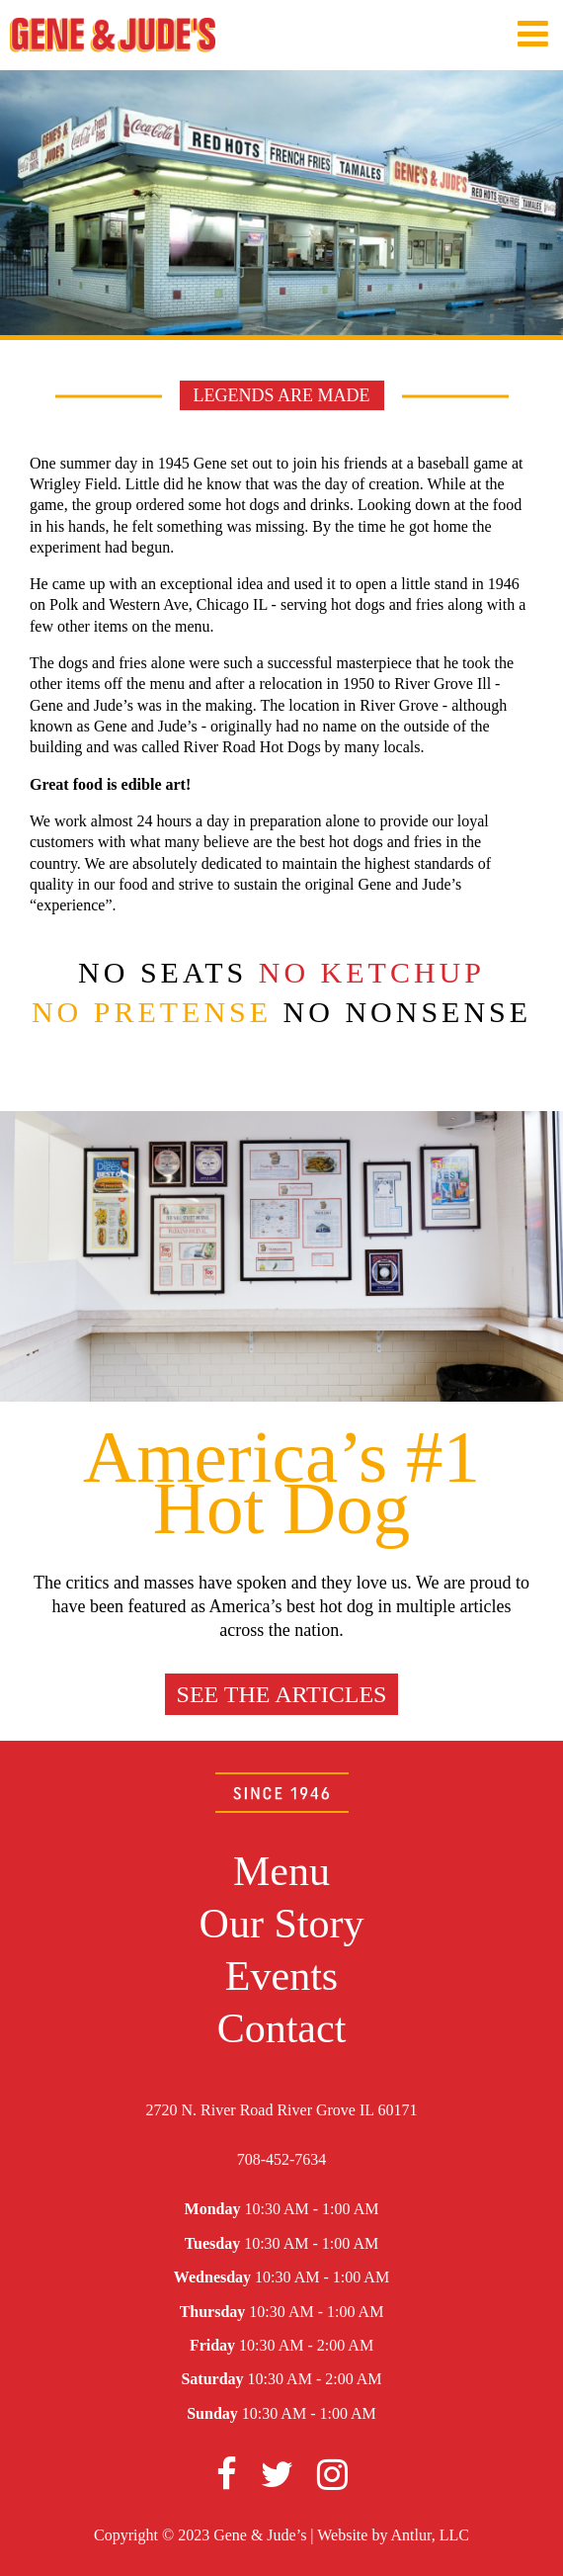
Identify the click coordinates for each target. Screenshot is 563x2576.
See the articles (282, 1694)
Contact (282, 2028)
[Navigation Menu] (533, 35)
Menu (281, 1871)
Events (281, 1976)
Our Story (282, 1923)
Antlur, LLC (430, 2535)
